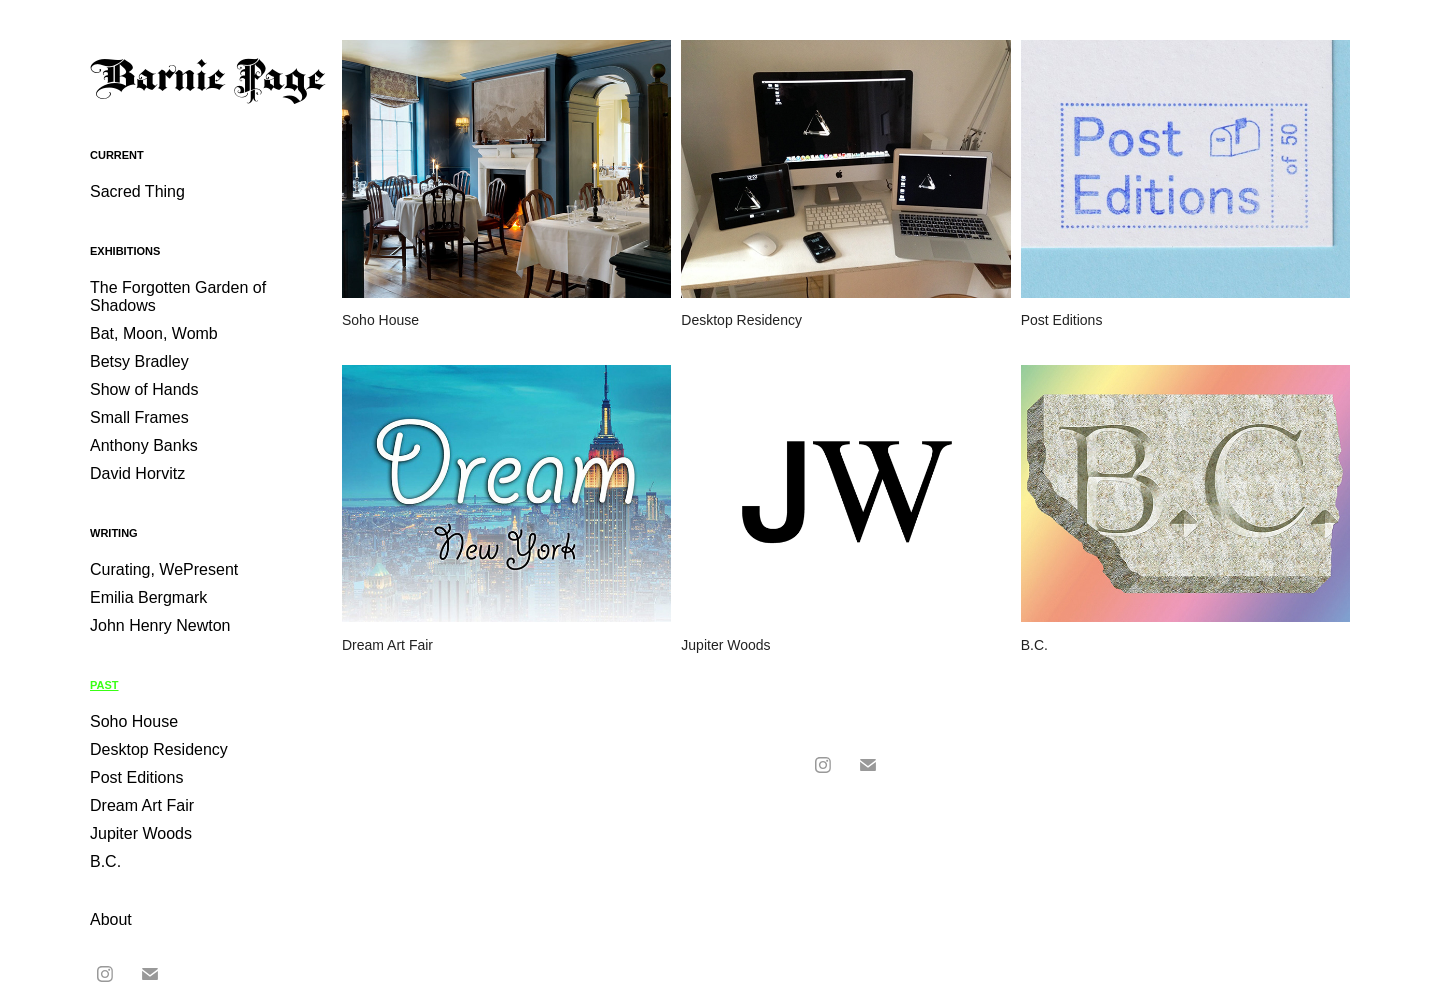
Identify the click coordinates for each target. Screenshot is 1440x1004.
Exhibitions (125, 251)
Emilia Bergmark (148, 597)
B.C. (105, 861)
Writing (114, 533)
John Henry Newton (160, 625)
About (111, 919)
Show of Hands (144, 389)
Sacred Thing (137, 191)
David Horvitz (137, 473)
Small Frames (139, 417)
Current (117, 155)
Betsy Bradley (139, 361)
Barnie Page (207, 80)
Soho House (134, 721)
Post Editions (136, 777)
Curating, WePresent (164, 569)
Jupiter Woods (141, 833)
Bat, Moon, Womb (154, 333)
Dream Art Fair (142, 805)
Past (104, 685)
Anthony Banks (144, 445)
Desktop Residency (159, 749)
